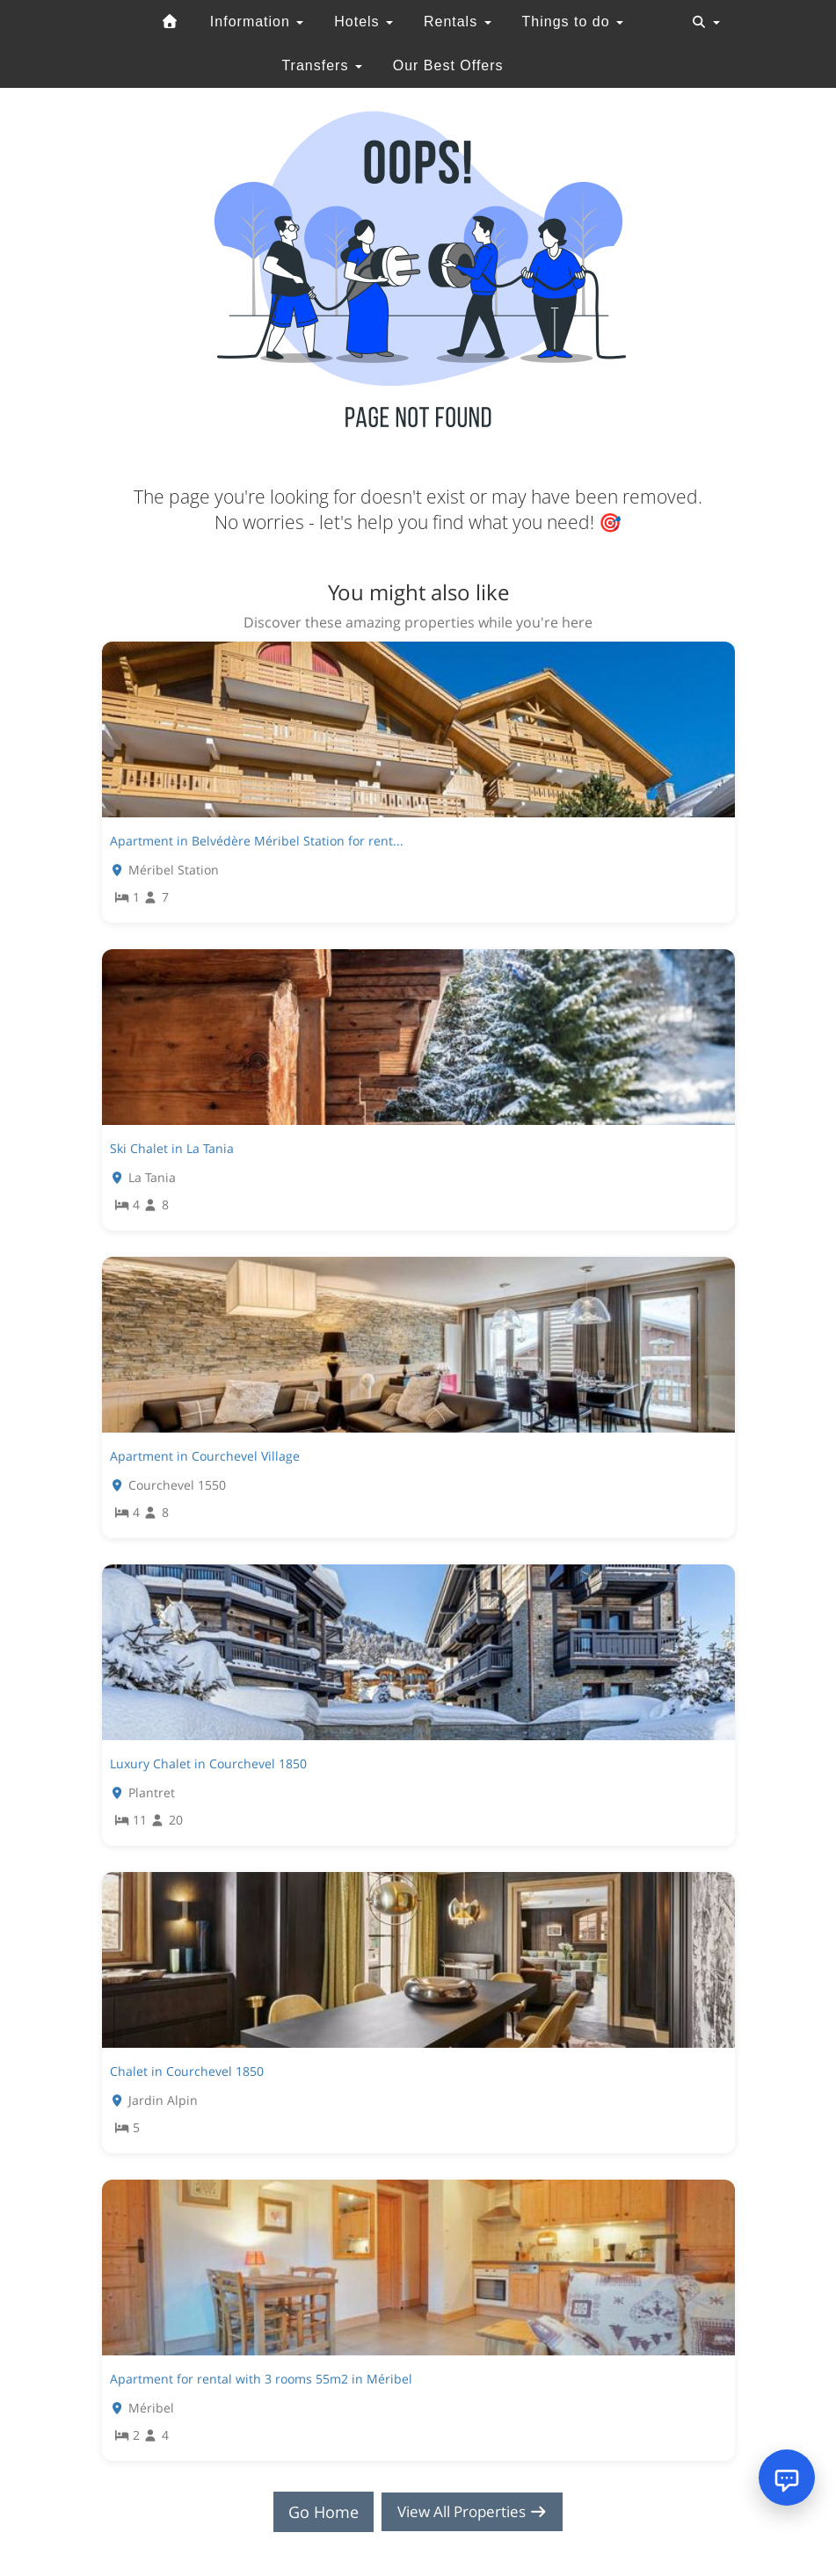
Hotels (363, 21)
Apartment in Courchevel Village (205, 1456)
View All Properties (472, 2511)
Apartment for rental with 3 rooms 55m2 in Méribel (261, 2378)
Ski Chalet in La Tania (172, 1148)
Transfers (321, 65)
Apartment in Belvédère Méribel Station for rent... (256, 840)
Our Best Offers (448, 65)
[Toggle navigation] (706, 22)
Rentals (457, 21)
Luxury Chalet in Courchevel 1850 (208, 1763)
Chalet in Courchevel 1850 (187, 2071)
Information (256, 21)
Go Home (317, 2511)
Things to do (573, 21)
